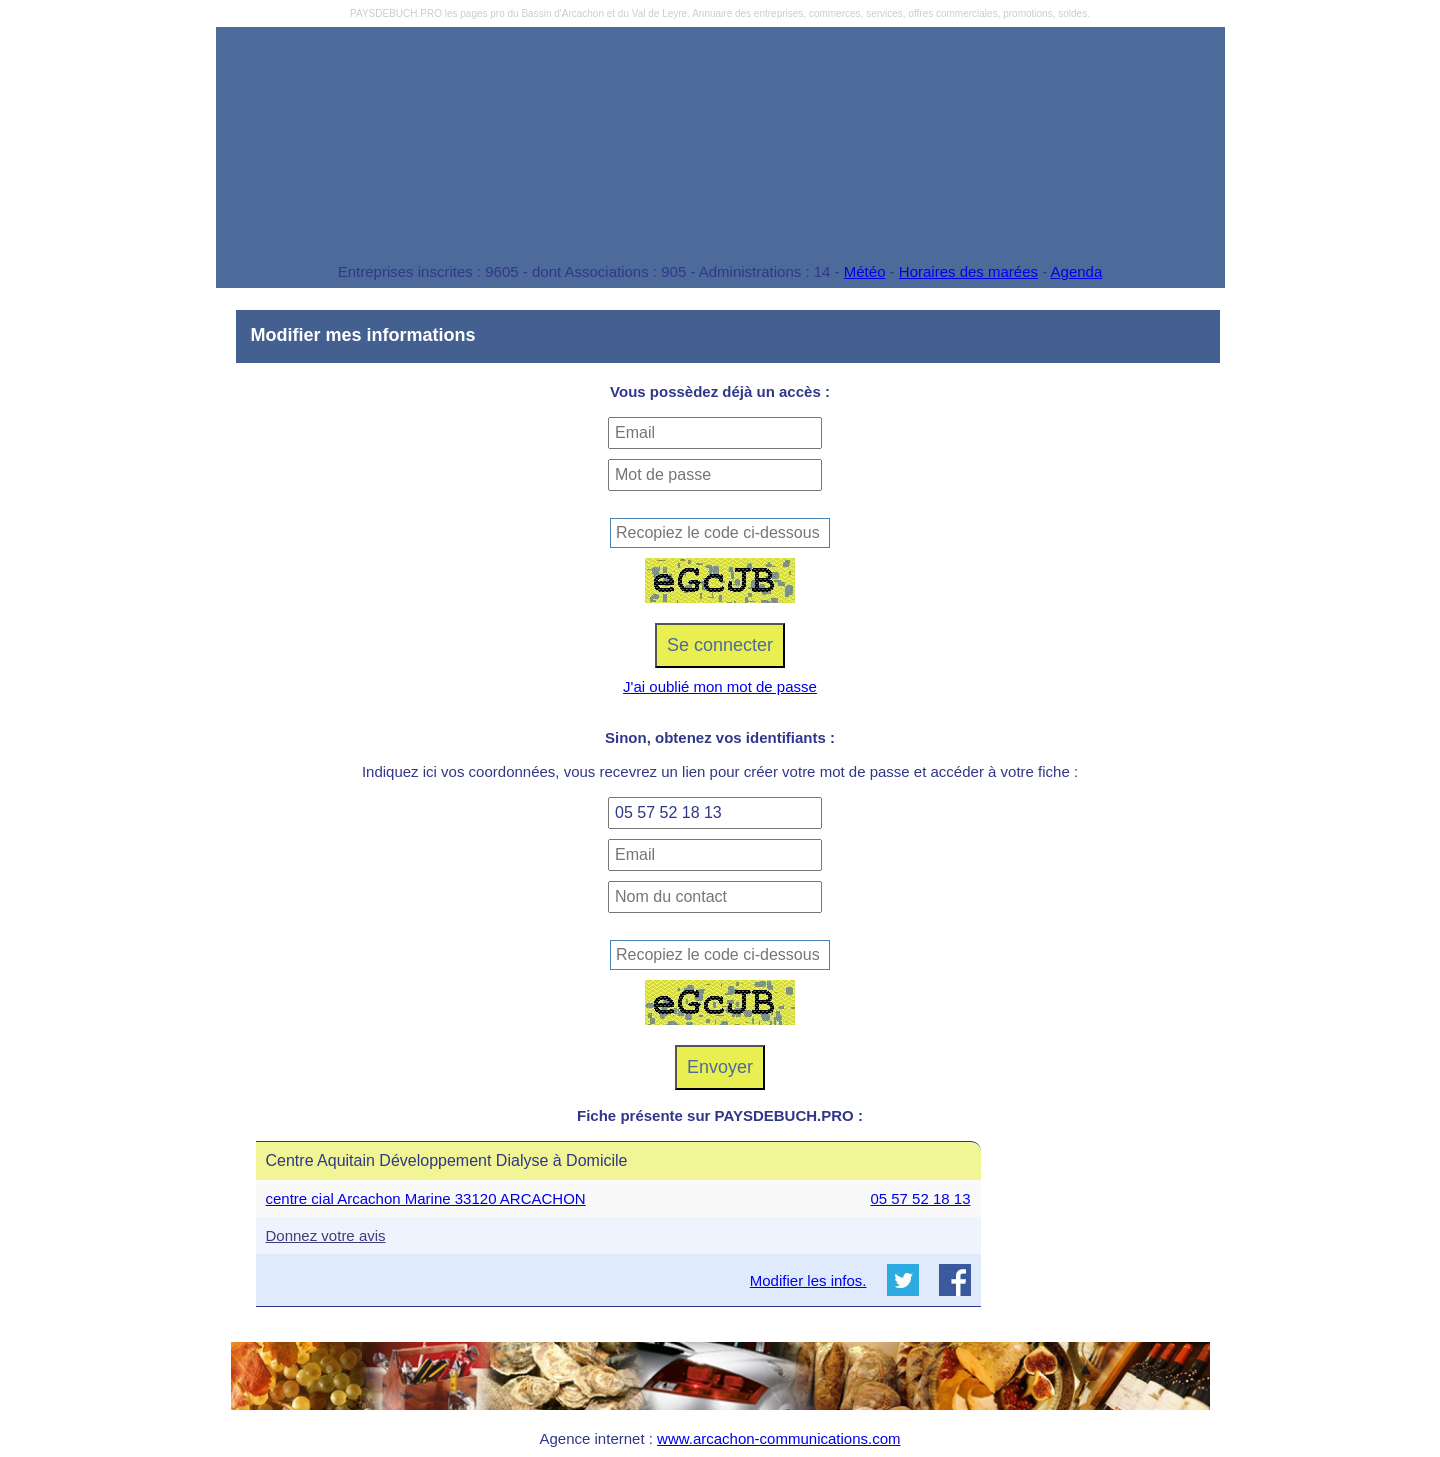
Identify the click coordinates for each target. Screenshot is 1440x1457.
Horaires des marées (968, 271)
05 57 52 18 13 (920, 1198)
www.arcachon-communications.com (778, 1438)
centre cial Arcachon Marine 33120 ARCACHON (426, 1198)
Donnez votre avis (326, 1235)
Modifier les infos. (808, 1280)
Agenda (1077, 271)
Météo (865, 271)
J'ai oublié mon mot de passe (720, 686)
